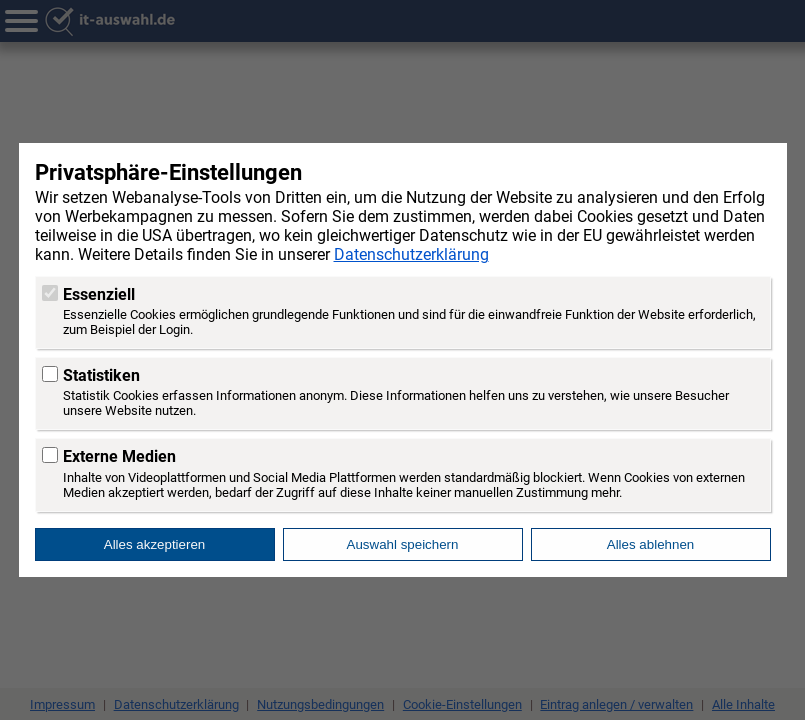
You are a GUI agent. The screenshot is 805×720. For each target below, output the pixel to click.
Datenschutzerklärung (411, 254)
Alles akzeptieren (155, 544)
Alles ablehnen (650, 544)
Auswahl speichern (403, 544)
